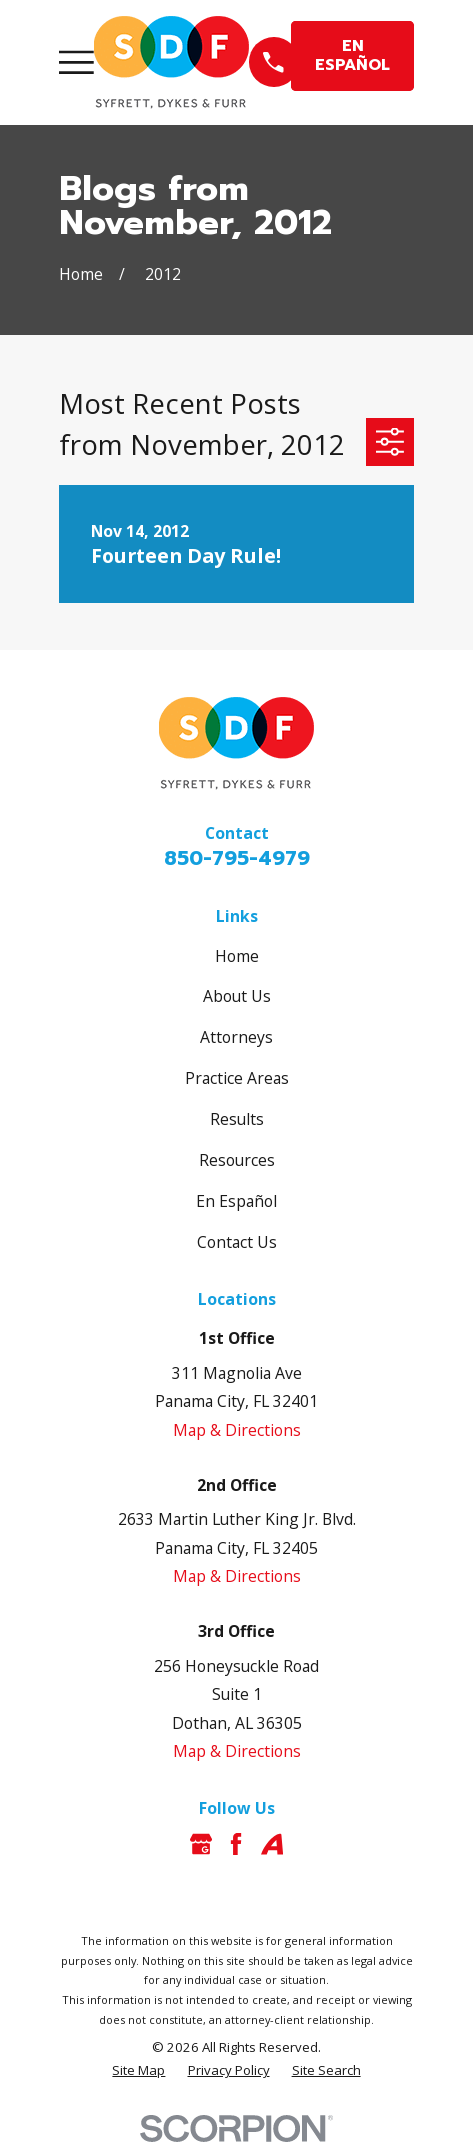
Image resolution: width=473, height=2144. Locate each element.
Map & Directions (237, 1430)
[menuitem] (138, 2071)
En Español (236, 1201)
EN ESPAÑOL (352, 55)
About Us (237, 996)
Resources (237, 1160)
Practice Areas (237, 1078)
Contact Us (237, 1242)
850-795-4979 (237, 858)
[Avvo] (272, 1844)
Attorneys (236, 1037)
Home (237, 956)
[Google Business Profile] (201, 1844)
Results (237, 1119)
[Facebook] (236, 1844)
